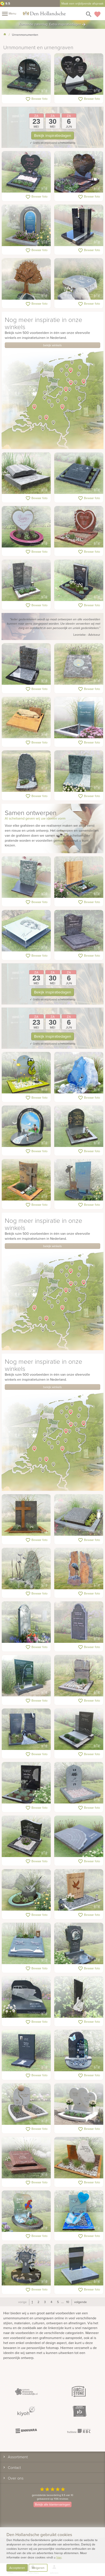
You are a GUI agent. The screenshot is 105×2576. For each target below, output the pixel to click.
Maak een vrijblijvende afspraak (82, 3)
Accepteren (17, 2568)
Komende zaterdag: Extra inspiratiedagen (52, 24)
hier (58, 2557)
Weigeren (38, 2568)
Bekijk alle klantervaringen (52, 2504)
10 (67, 2302)
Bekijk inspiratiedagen (52, 135)
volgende (80, 2302)
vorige (22, 2302)
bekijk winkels (52, 345)
